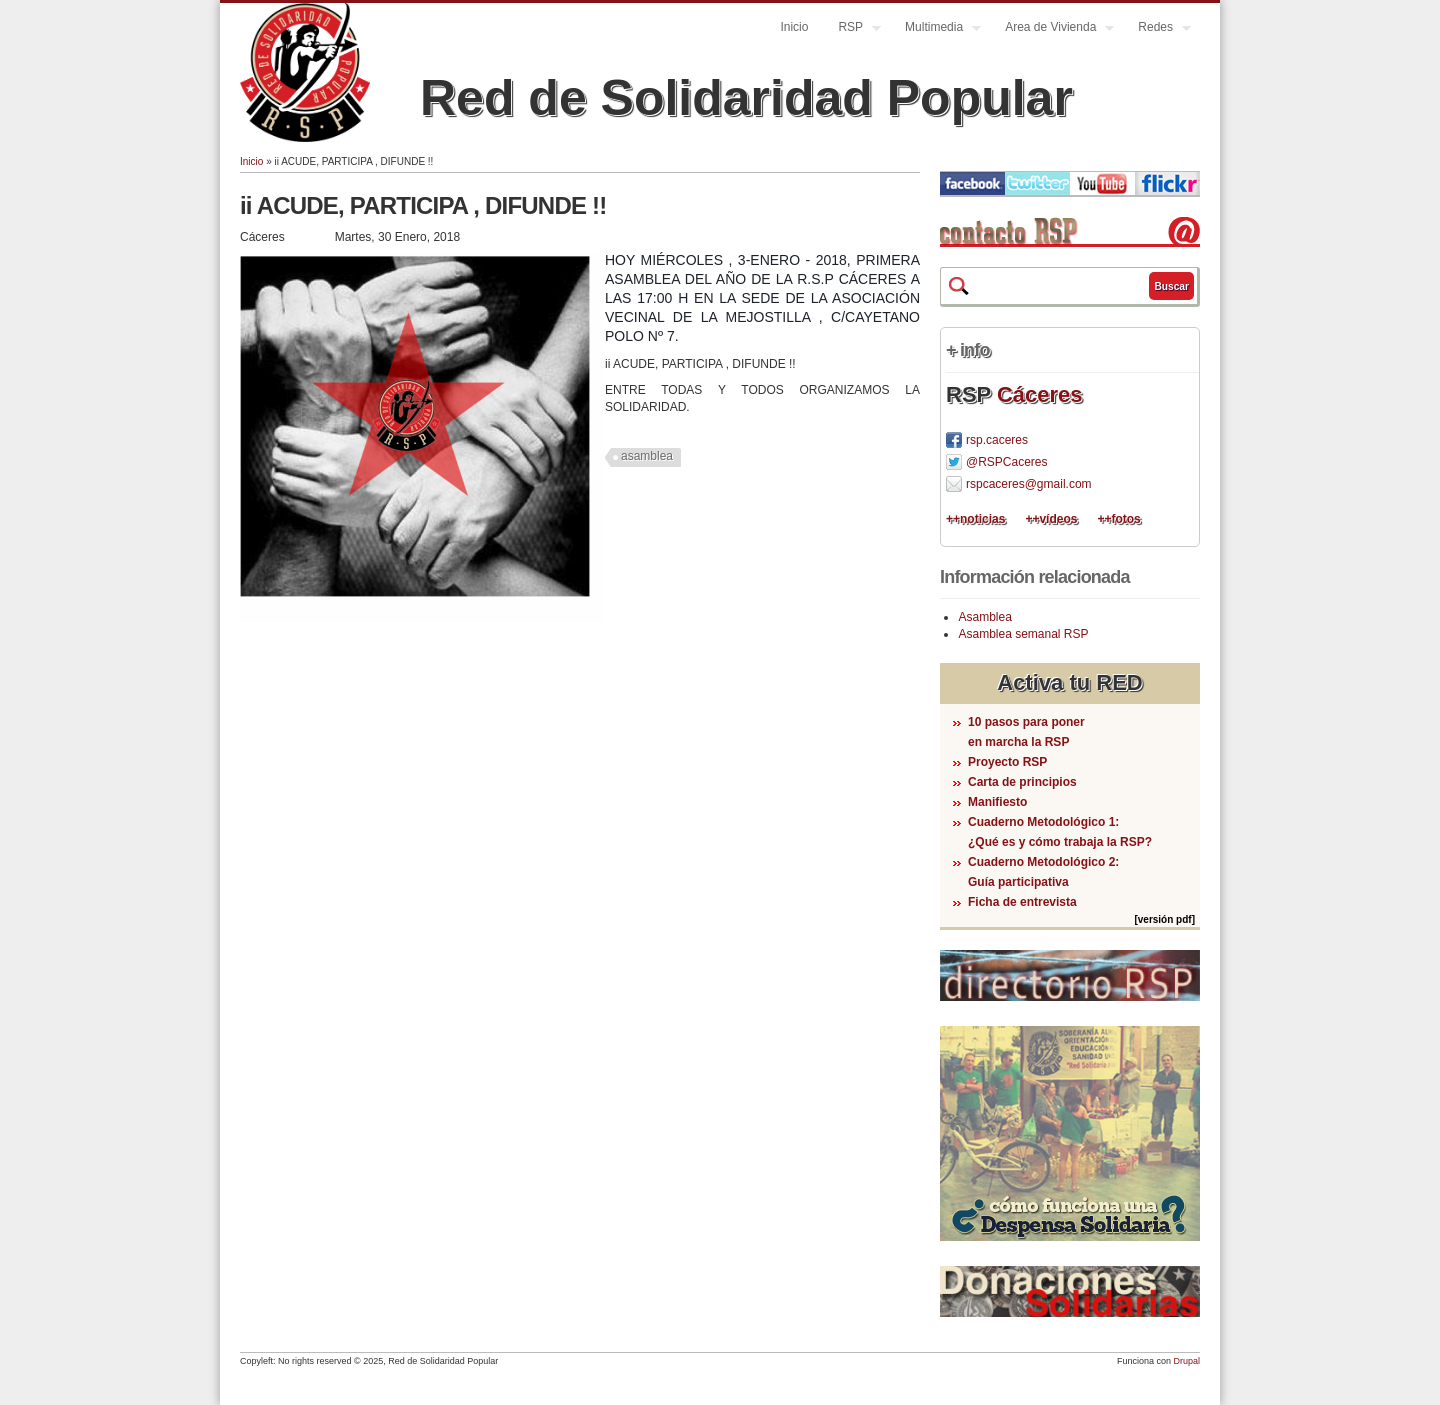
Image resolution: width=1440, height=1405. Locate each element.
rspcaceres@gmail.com (1029, 484)
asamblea (647, 456)
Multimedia (935, 29)
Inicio (794, 27)
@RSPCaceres (1007, 462)
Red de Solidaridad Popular (746, 98)
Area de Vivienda (1052, 29)
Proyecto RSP (1007, 762)
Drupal (1186, 1361)
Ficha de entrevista (1022, 902)
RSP (852, 29)
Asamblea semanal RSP (1023, 634)
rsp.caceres (997, 440)
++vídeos (1051, 519)
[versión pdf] (1164, 919)
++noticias (975, 519)
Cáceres (1040, 394)
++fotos (1118, 519)
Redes (1157, 29)
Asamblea (984, 617)
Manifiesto (997, 802)
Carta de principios (1022, 782)
